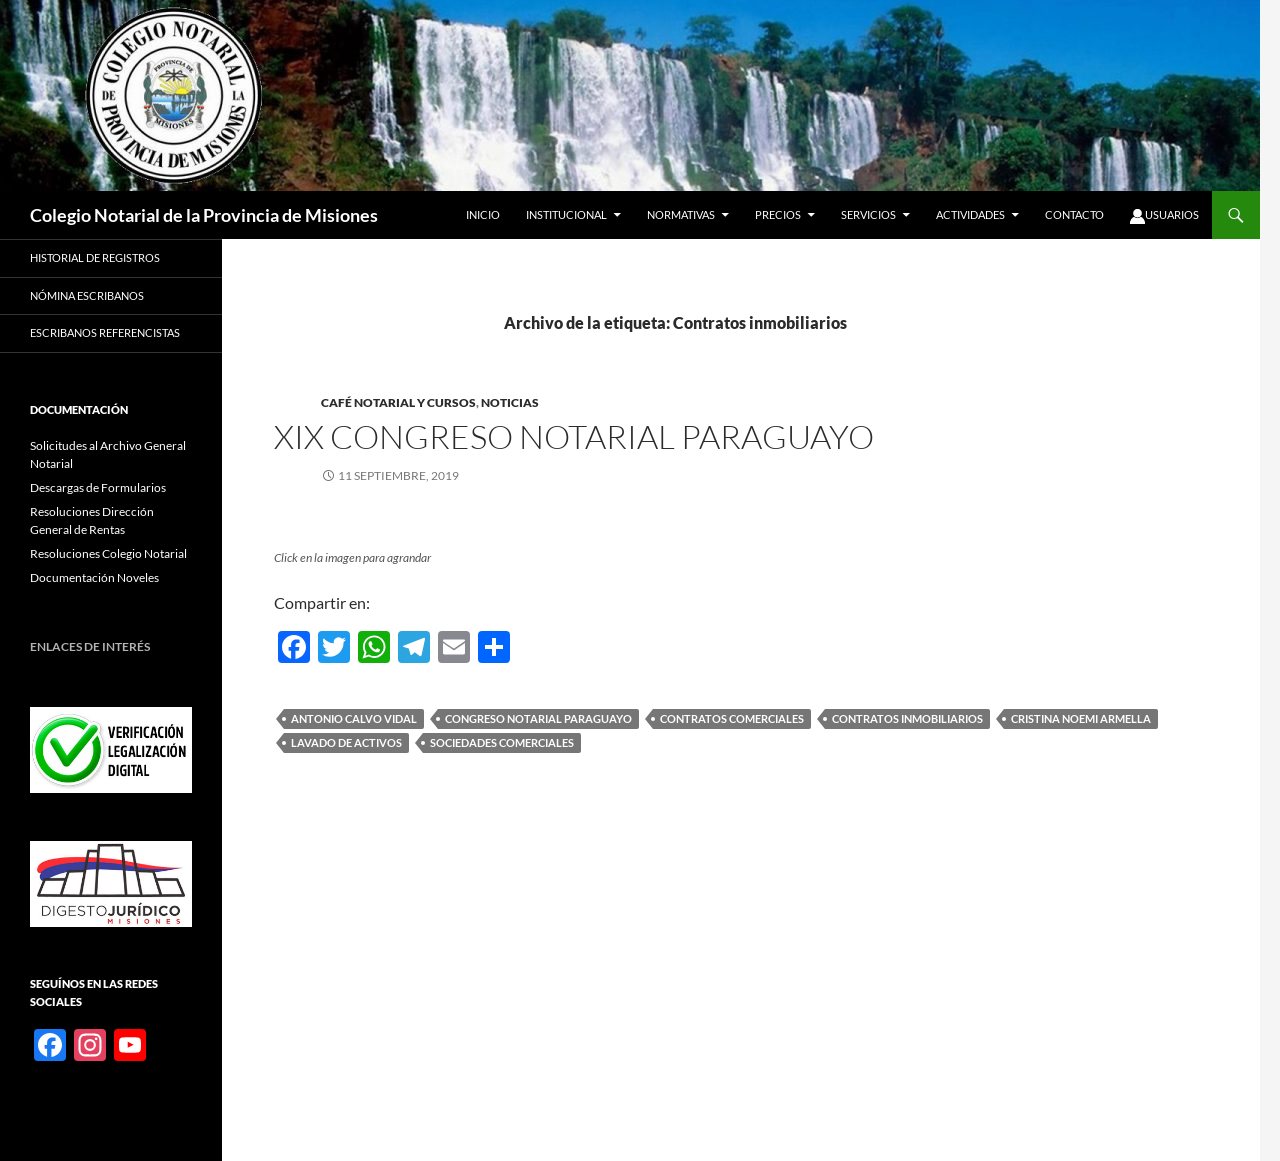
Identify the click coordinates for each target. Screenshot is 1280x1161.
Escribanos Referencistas (105, 332)
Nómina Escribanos (87, 295)
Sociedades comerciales (502, 742)
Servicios (868, 214)
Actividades (970, 214)
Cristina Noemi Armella (1081, 718)
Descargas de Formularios (98, 487)
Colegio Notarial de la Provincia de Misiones (204, 215)
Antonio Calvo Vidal (354, 718)
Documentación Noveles (94, 577)
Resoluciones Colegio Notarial (108, 553)
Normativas (681, 214)
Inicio (483, 214)
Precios (778, 214)
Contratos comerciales (732, 718)
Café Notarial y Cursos (398, 402)
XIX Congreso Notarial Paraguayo (574, 436)
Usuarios (1164, 216)
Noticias (510, 402)
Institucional (566, 214)
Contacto (1074, 214)
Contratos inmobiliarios (907, 718)
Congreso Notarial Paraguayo (538, 718)
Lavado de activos (346, 742)
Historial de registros (95, 257)
